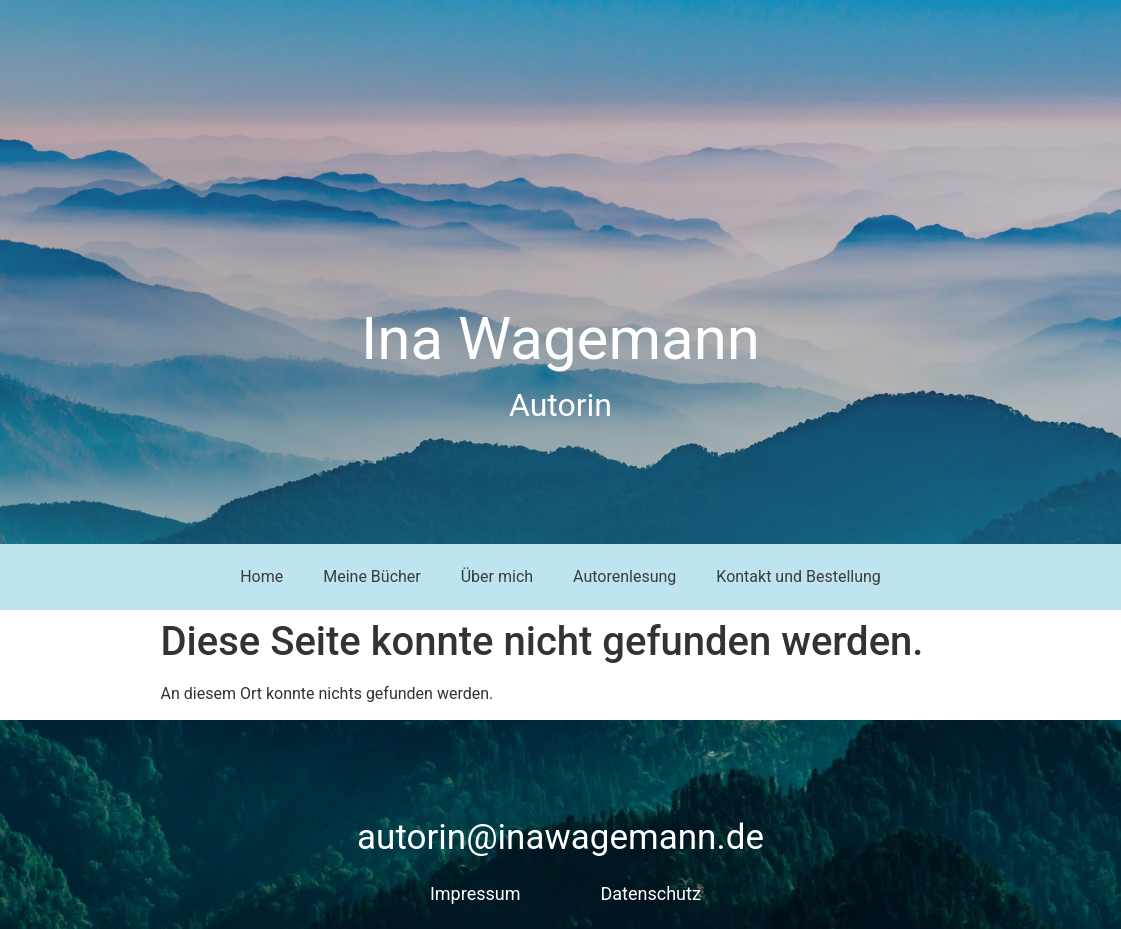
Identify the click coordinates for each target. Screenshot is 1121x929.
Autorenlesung (624, 576)
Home (261, 576)
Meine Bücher (372, 576)
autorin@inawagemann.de (560, 837)
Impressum (475, 893)
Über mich (497, 576)
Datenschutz (651, 893)
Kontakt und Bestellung (798, 576)
